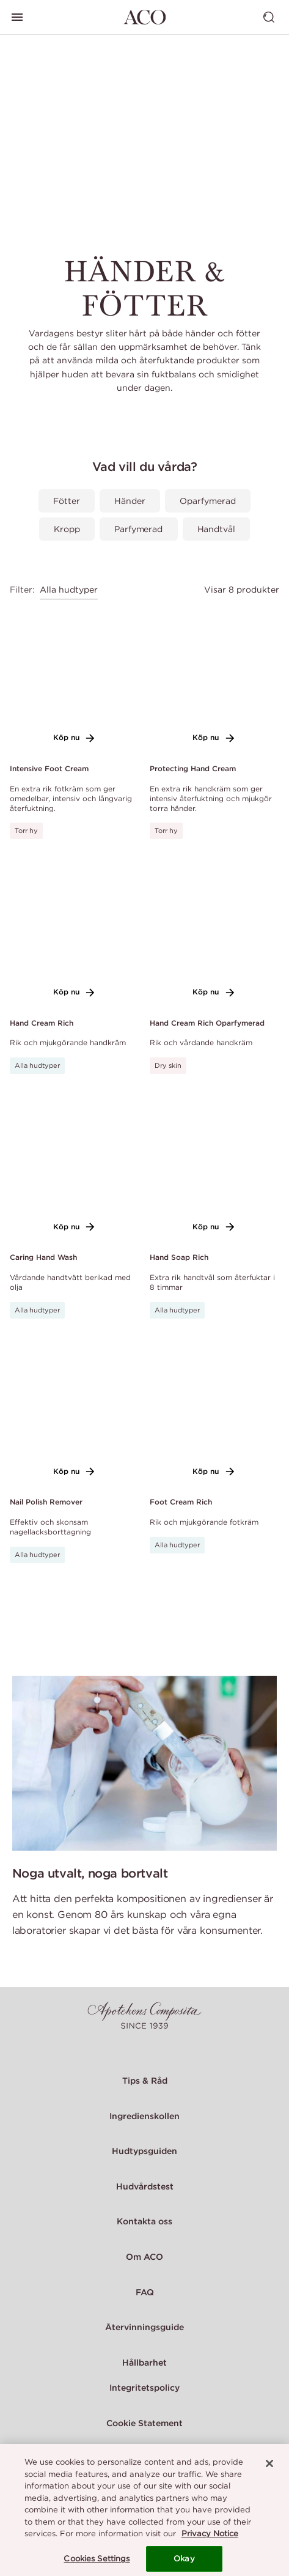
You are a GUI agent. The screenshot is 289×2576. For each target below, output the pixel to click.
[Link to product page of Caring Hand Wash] (75, 1168)
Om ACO (144, 2256)
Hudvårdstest (145, 2186)
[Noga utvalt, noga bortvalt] (144, 1763)
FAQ (145, 2292)
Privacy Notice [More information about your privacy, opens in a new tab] (209, 2541)
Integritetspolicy (144, 2387)
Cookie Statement (144, 2423)
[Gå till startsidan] (145, 17)
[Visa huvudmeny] (17, 17)
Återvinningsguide (144, 2327)
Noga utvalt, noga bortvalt (90, 1873)
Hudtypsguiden (144, 2150)
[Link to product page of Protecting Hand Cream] (215, 678)
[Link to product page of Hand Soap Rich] (215, 1168)
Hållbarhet (144, 2362)
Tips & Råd (144, 2080)
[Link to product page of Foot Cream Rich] (215, 1412)
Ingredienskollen (144, 2116)
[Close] (269, 2470)
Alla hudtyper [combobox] (69, 589)
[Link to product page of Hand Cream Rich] (75, 933)
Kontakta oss (144, 2221)
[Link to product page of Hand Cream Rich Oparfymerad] (215, 933)
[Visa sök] (268, 17)
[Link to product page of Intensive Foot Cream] (75, 678)
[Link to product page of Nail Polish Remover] (75, 1412)
